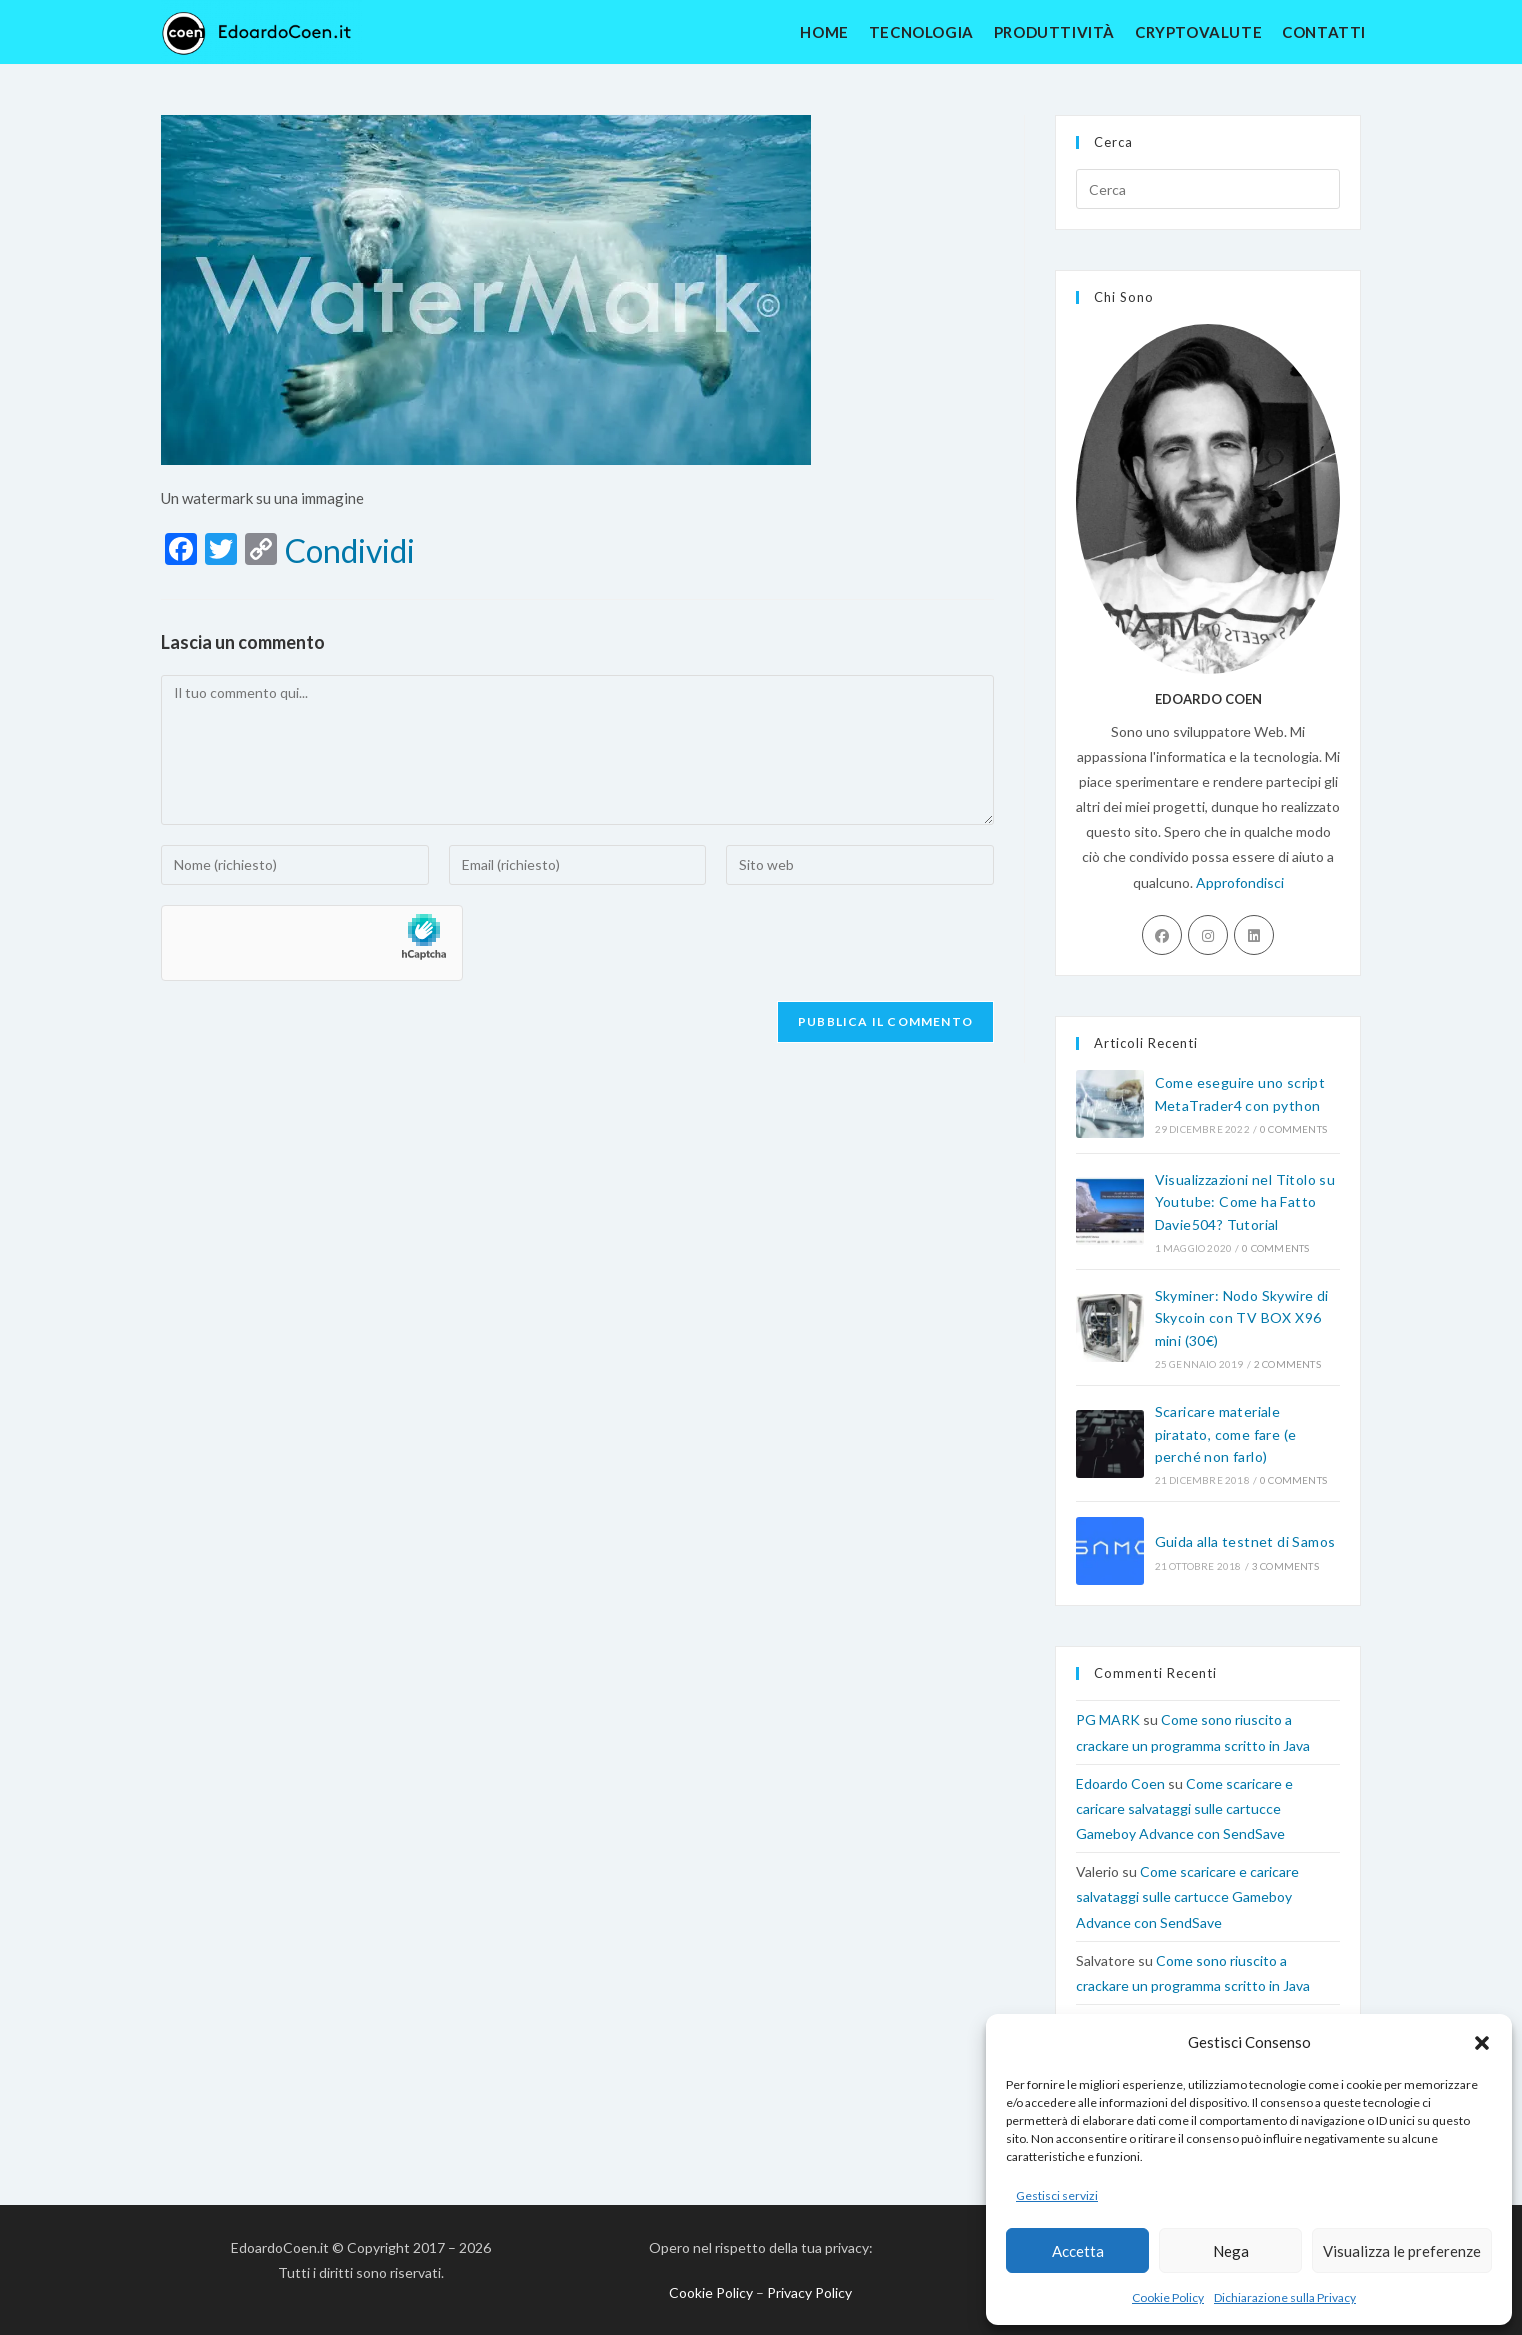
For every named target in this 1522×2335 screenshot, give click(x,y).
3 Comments (1285, 1566)
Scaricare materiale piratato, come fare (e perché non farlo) (1226, 1434)
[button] (1482, 2043)
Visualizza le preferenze (1402, 2251)
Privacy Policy (809, 2292)
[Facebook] (1162, 935)
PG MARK (1108, 1719)
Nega (1231, 2251)
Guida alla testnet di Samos (1245, 1541)
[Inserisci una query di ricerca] (1208, 189)
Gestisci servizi (1057, 2195)
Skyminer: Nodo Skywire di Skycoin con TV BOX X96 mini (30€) (1242, 1318)
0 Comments (1293, 1129)
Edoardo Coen (1120, 1783)
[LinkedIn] (1254, 935)
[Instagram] (1208, 935)
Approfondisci (1240, 882)
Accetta (1078, 2251)
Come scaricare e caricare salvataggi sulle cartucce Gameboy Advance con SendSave (1184, 1808)
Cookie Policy (1168, 2297)
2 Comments (1287, 1364)
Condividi (350, 551)
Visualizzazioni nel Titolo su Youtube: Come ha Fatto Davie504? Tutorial (1245, 1202)
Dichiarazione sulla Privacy (1285, 2297)
